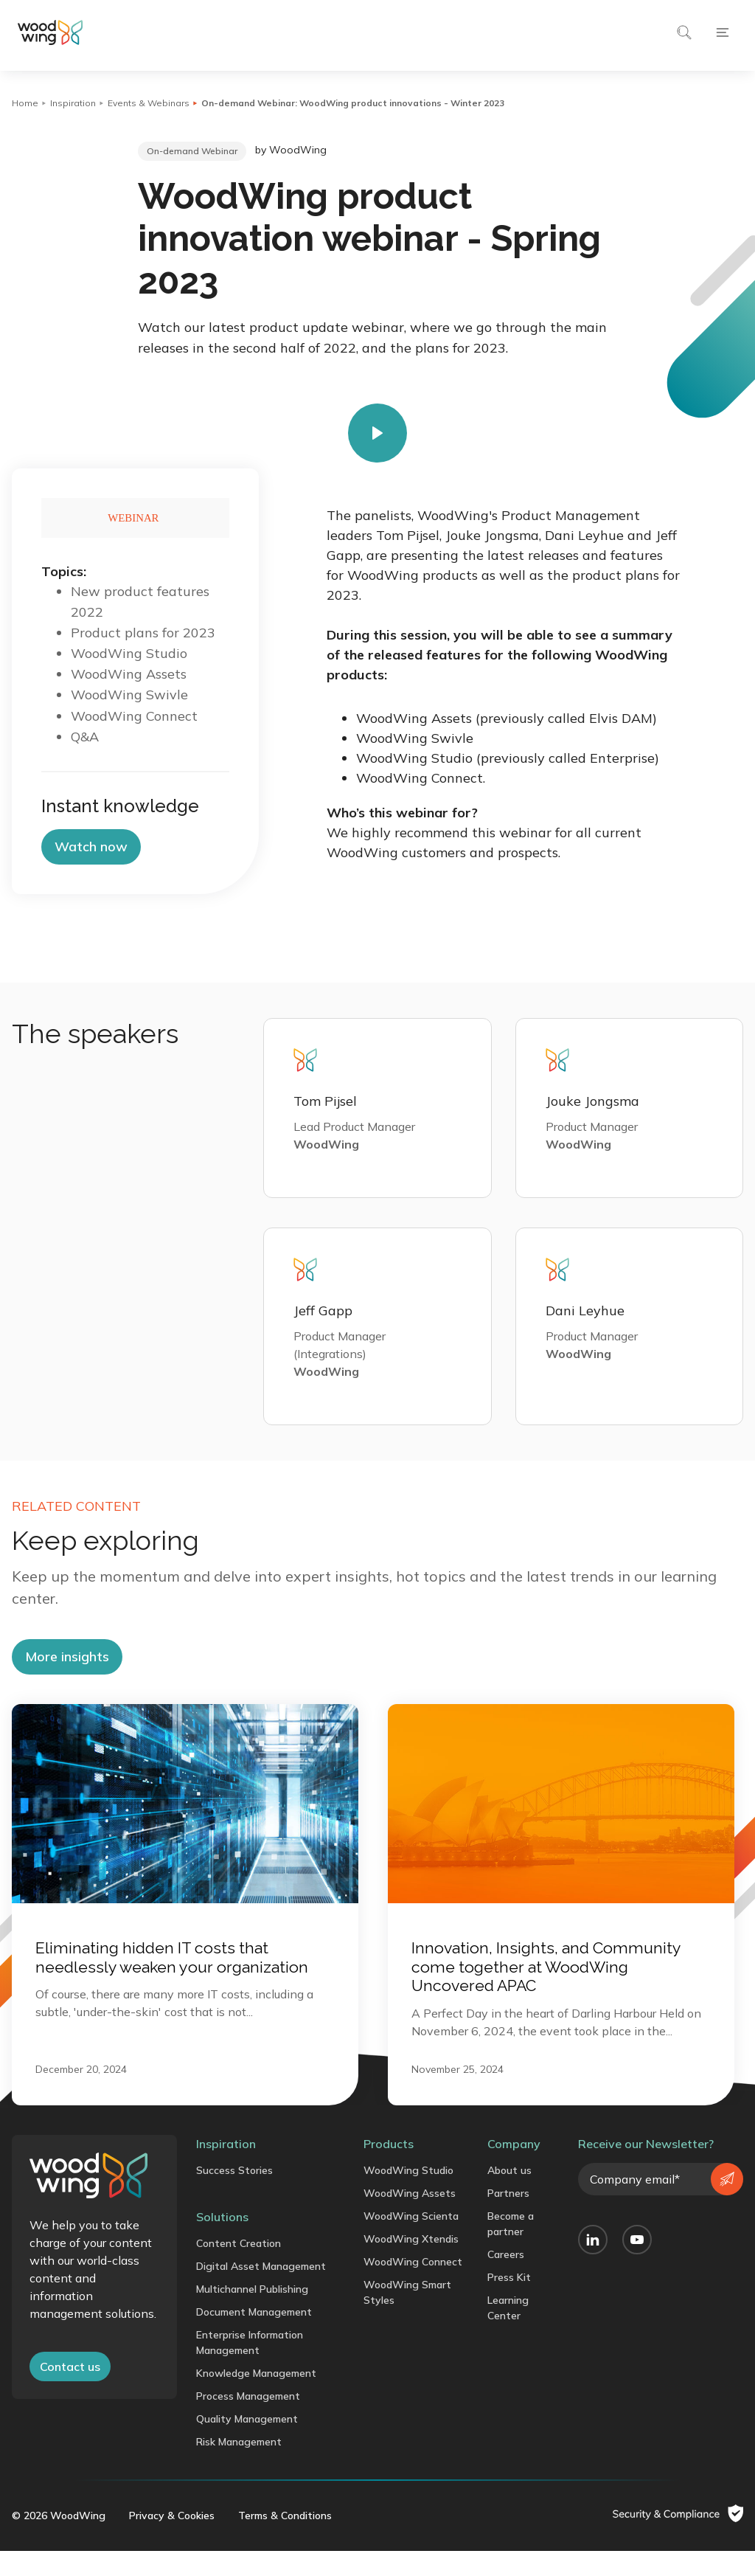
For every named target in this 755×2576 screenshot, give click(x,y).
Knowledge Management (256, 2397)
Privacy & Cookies (172, 2540)
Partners (508, 2217)
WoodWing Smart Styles (407, 2316)
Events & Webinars (148, 102)
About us (509, 2194)
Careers (505, 2278)
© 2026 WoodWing (58, 2540)
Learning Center (508, 2332)
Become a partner (510, 2248)
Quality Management (247, 2443)
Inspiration (73, 102)
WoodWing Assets (409, 2217)
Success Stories (234, 2194)
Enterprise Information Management (249, 2366)
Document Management (254, 2336)
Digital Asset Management (261, 2290)
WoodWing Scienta (411, 2240)
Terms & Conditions (285, 2540)
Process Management (248, 2420)
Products (388, 2168)
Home (25, 102)
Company (513, 2168)
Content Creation (238, 2267)
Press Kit (509, 2301)
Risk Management (239, 2466)
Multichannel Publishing (252, 2313)
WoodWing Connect (412, 2286)
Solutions (222, 2241)
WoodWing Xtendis (411, 2263)
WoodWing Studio (408, 2194)
